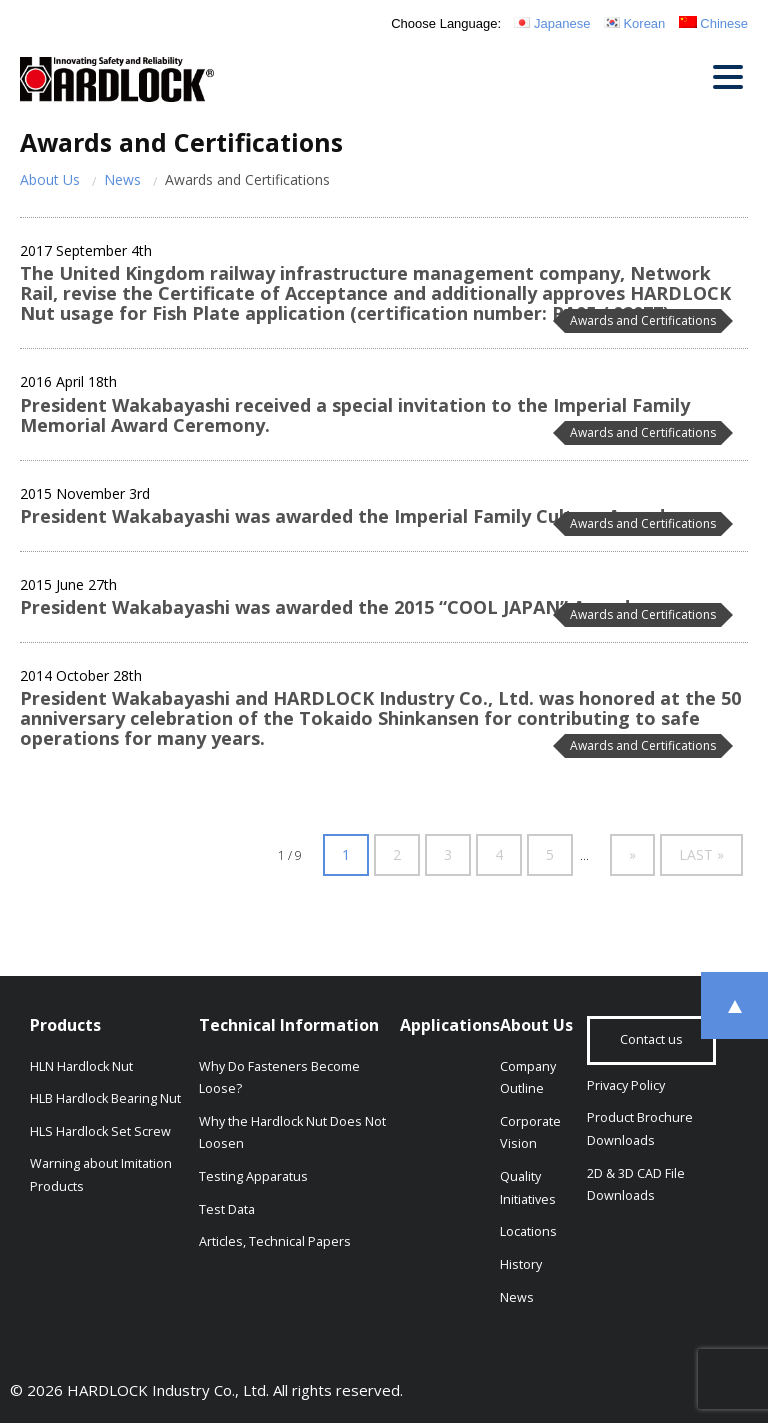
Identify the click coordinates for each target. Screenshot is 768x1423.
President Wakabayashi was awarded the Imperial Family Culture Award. (345, 516)
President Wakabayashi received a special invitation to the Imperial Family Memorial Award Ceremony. (355, 415)
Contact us (651, 1039)
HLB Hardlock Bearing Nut (105, 1098)
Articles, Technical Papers (275, 1241)
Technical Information (289, 1025)
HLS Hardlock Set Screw (100, 1131)
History (521, 1264)
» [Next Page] (632, 854)
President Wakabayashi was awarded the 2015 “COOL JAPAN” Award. (327, 607)
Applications (450, 1025)
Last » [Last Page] (701, 854)
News (122, 179)
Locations (528, 1231)
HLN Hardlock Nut (81, 1066)
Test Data (227, 1209)
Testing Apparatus (253, 1176)
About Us (50, 179)
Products (65, 1025)
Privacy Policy (626, 1085)
